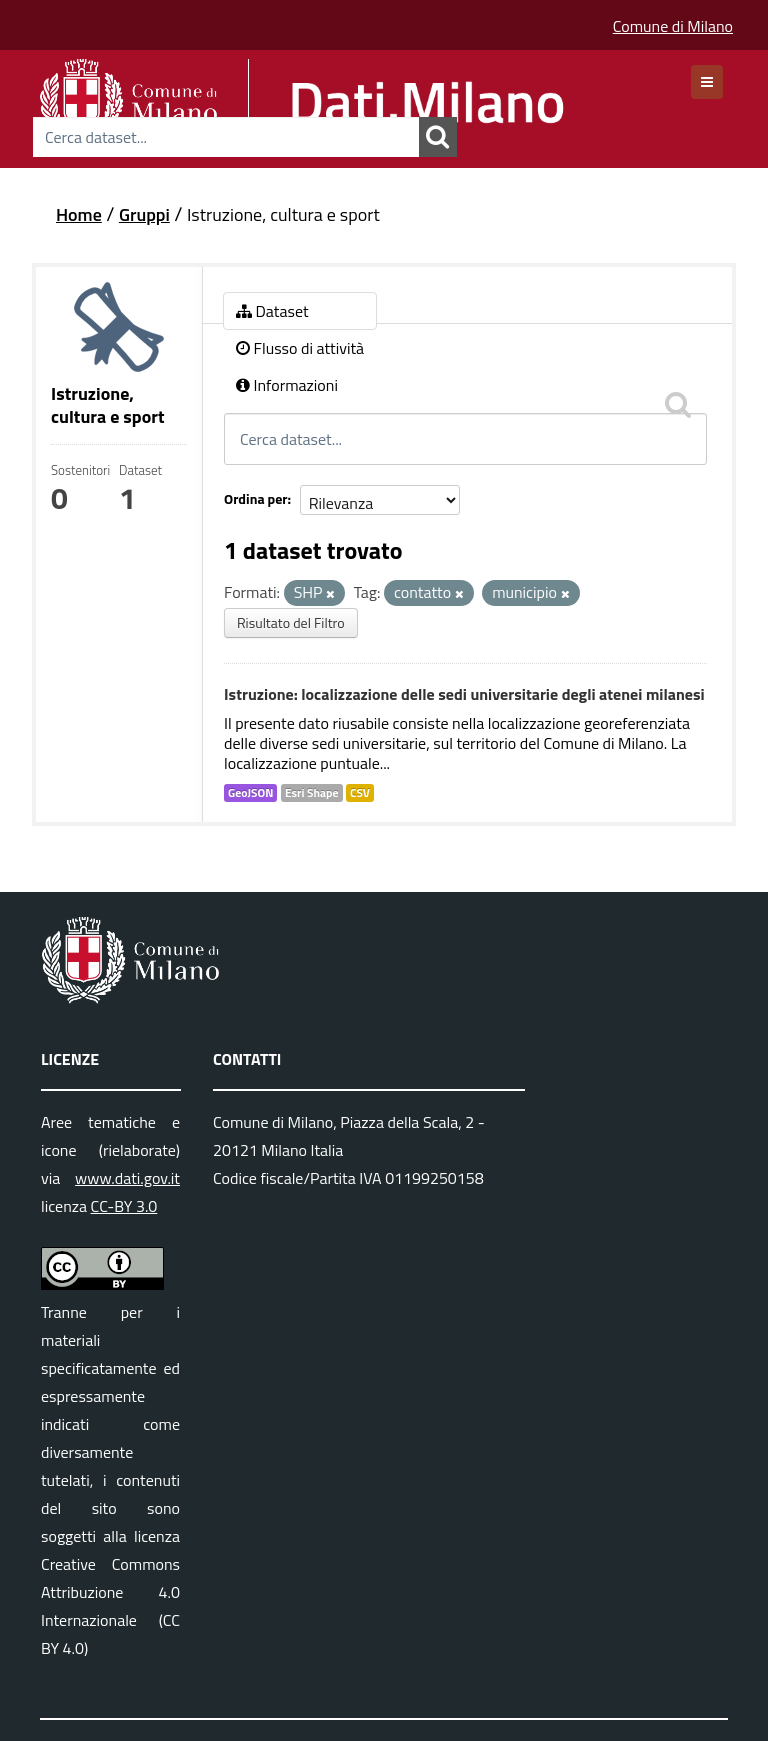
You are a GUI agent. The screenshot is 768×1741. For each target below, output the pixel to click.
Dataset (272, 311)
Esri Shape (312, 793)
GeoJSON (250, 793)
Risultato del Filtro (291, 622)
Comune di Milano (673, 26)
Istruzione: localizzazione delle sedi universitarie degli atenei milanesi (464, 694)
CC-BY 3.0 (124, 1206)
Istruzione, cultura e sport (283, 214)
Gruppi (144, 214)
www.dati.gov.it (127, 1178)
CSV (360, 793)
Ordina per (256, 498)
